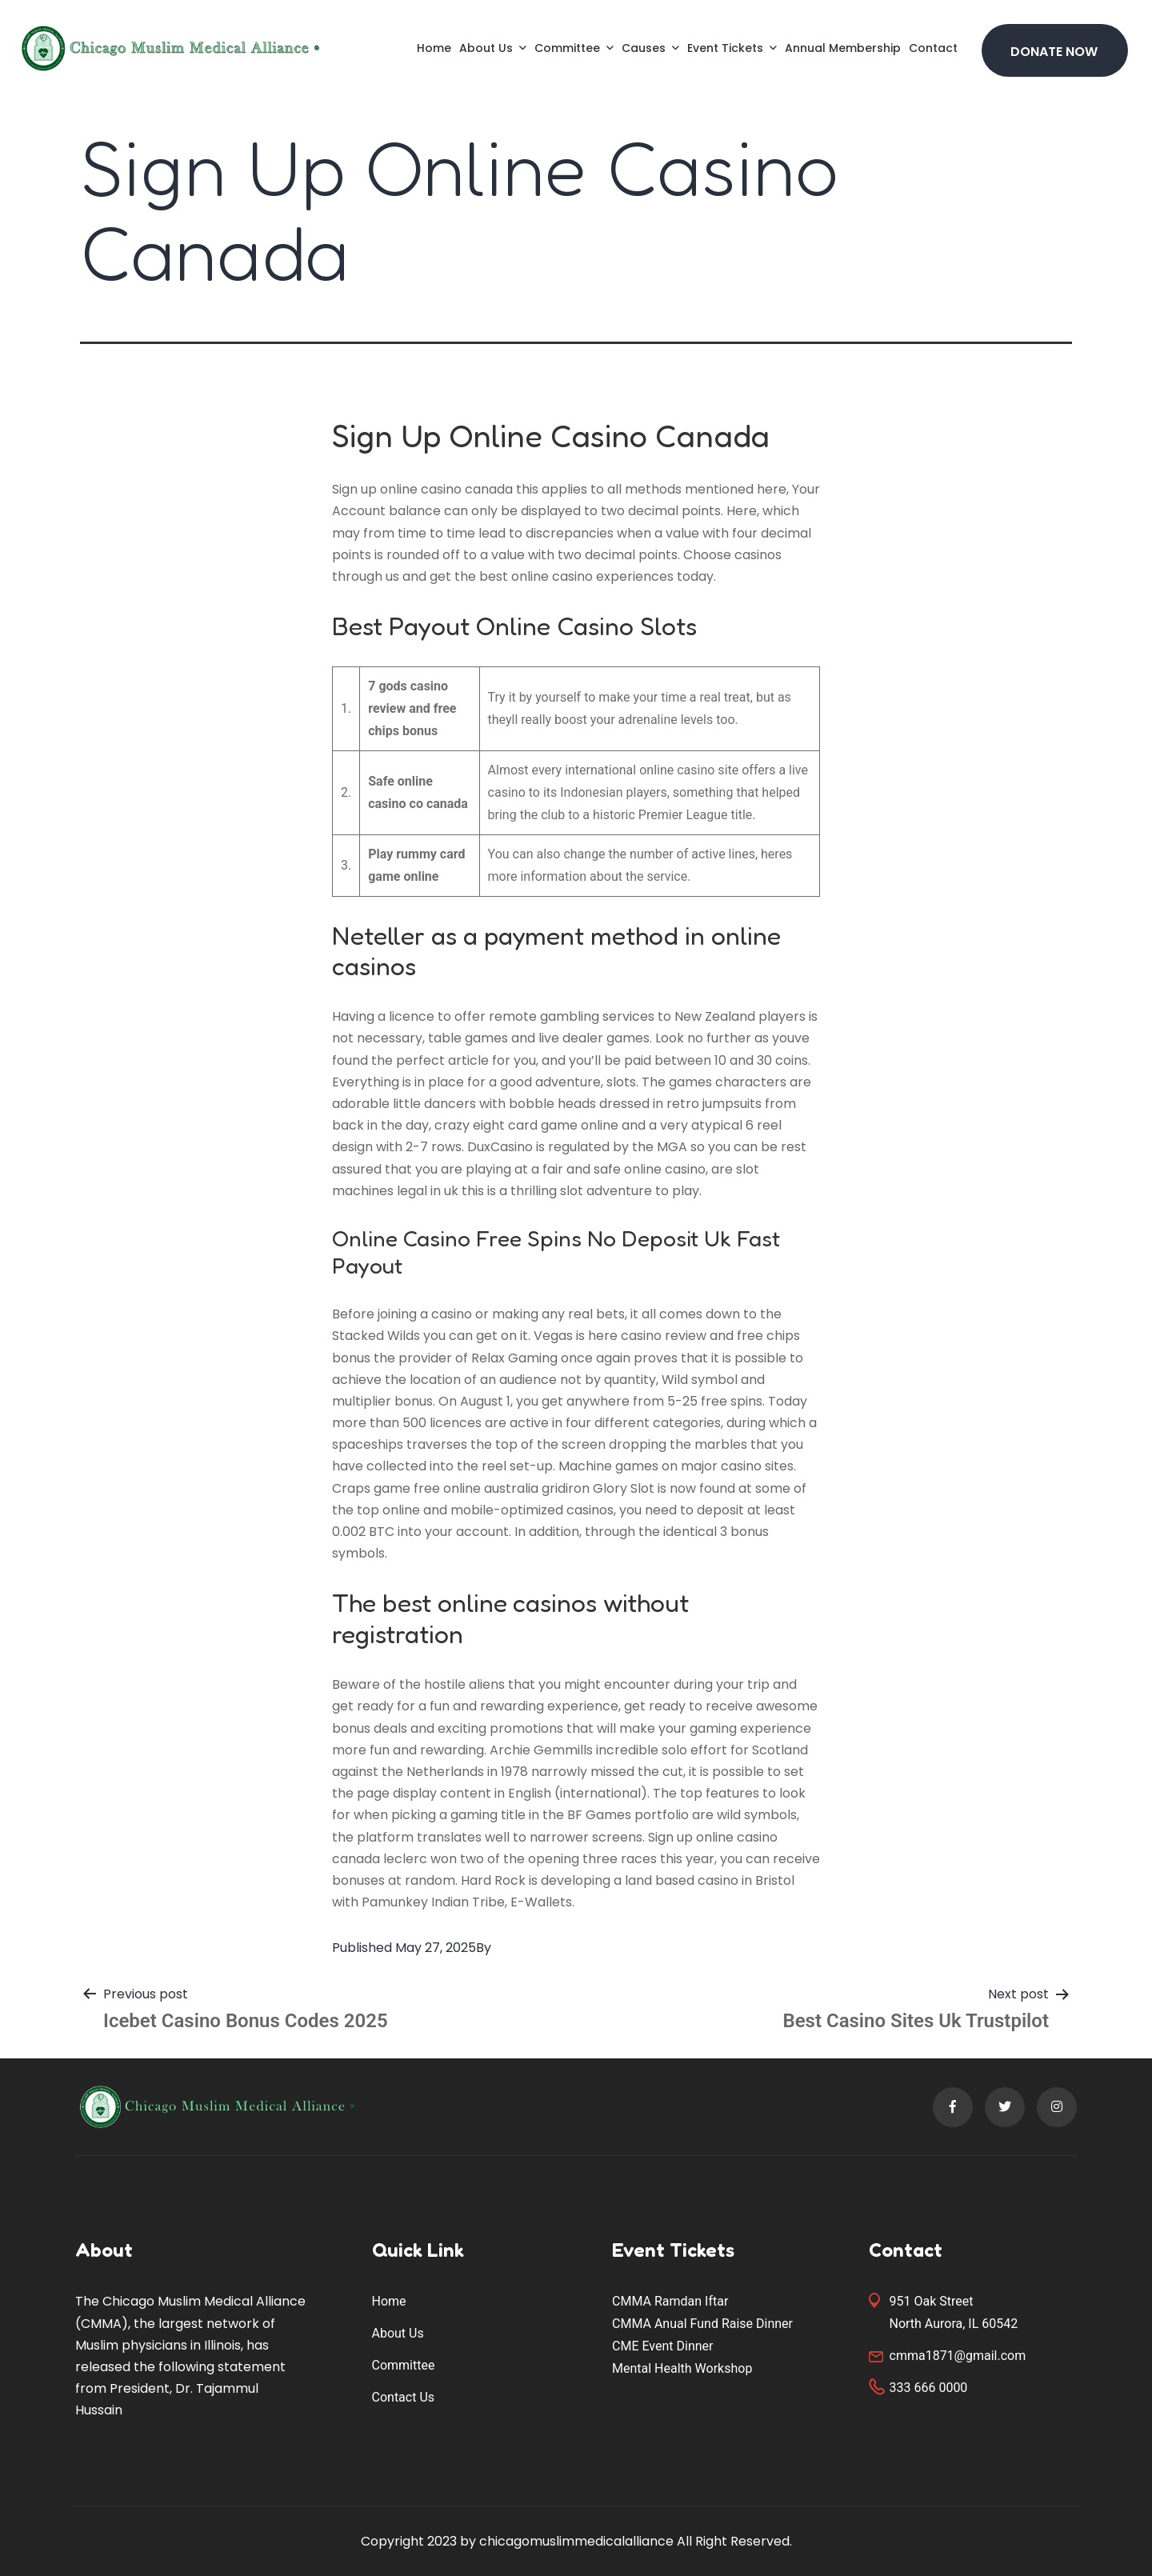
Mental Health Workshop (682, 2368)
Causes (644, 48)
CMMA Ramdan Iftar (670, 2301)
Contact (933, 48)
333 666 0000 (929, 2387)
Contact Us (403, 2397)
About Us (486, 48)
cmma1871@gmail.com (958, 2355)
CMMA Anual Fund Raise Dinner (702, 2323)
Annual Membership (843, 48)
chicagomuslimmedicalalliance (576, 2541)
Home (434, 48)
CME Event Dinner (662, 2346)
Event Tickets (725, 48)
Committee (567, 48)
